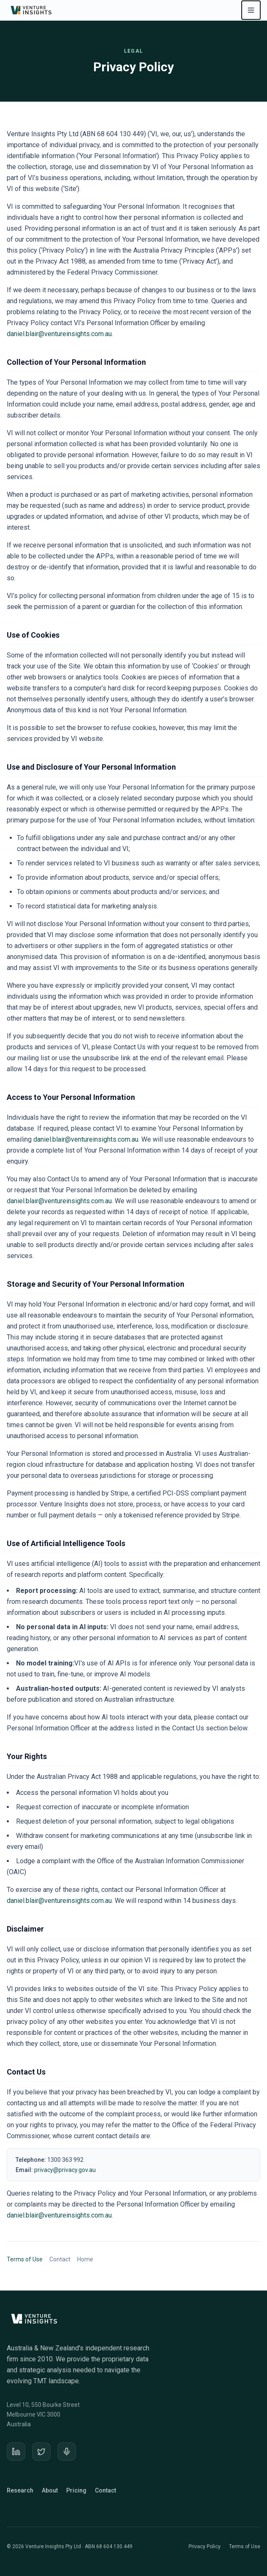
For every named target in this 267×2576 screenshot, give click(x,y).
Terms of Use (25, 2259)
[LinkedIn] (16, 2451)
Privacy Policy (205, 2546)
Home (85, 2259)
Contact (59, 2259)
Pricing (76, 2490)
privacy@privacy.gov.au (65, 2169)
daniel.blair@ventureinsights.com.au (59, 334)
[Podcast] (66, 2451)
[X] (41, 2451)
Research (20, 2490)
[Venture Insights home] (32, 10)
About (50, 2490)
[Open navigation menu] (251, 10)
